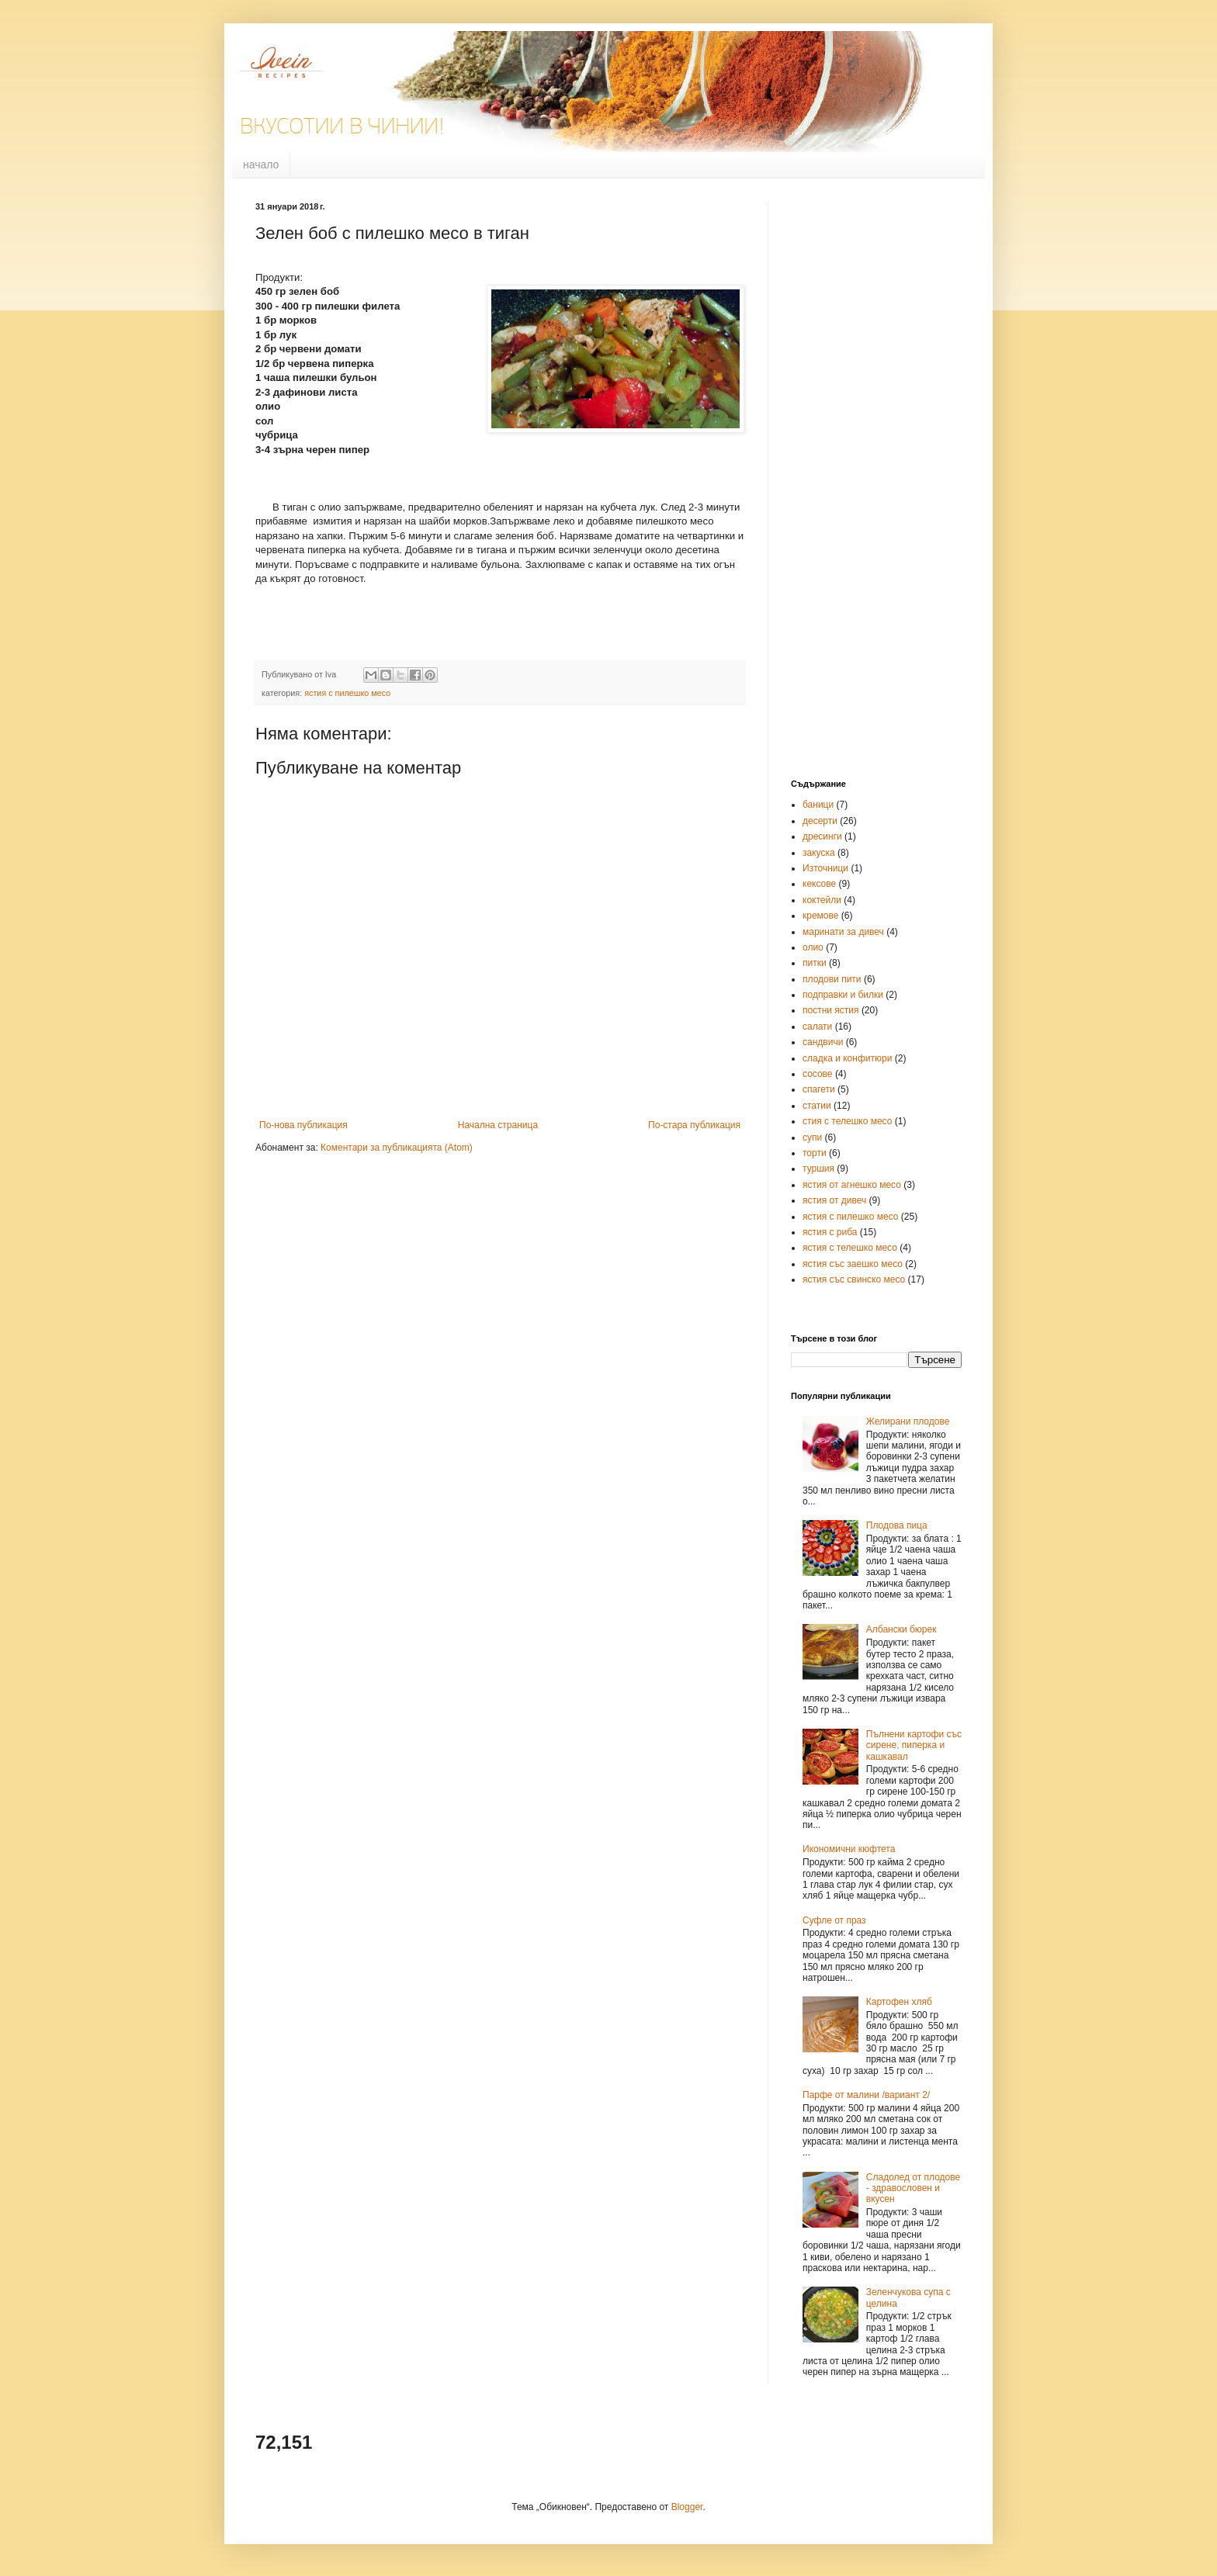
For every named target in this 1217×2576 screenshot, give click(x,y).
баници (818, 804)
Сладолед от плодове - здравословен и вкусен (913, 2188)
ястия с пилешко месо (347, 693)
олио (813, 947)
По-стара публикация (694, 1125)
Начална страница (498, 1125)
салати (817, 1026)
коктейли (822, 900)
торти (815, 1153)
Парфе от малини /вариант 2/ (866, 2095)
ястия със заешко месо (853, 1264)
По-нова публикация (303, 1125)
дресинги (822, 836)
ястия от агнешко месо (852, 1184)
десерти (820, 820)
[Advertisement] (853, 520)
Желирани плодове (908, 1421)
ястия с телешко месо (850, 1247)
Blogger (687, 2507)
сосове (818, 1073)
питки (815, 962)
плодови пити (832, 979)
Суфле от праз (834, 1920)
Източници (825, 868)
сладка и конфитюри (847, 1058)
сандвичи (823, 1042)
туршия (818, 1168)
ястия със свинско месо (854, 1279)
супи (812, 1137)
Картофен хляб (899, 2001)
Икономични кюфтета (849, 1849)
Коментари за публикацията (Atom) (397, 1147)
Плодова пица (896, 1525)
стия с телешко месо (847, 1121)
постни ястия (831, 1010)
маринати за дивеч (843, 931)
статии (817, 1105)
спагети (819, 1089)
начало (261, 164)
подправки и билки (843, 994)
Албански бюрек (901, 1629)
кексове (819, 883)
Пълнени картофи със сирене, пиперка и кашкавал (914, 1745)
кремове (820, 915)
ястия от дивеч (834, 1200)
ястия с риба (830, 1232)
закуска (819, 852)
